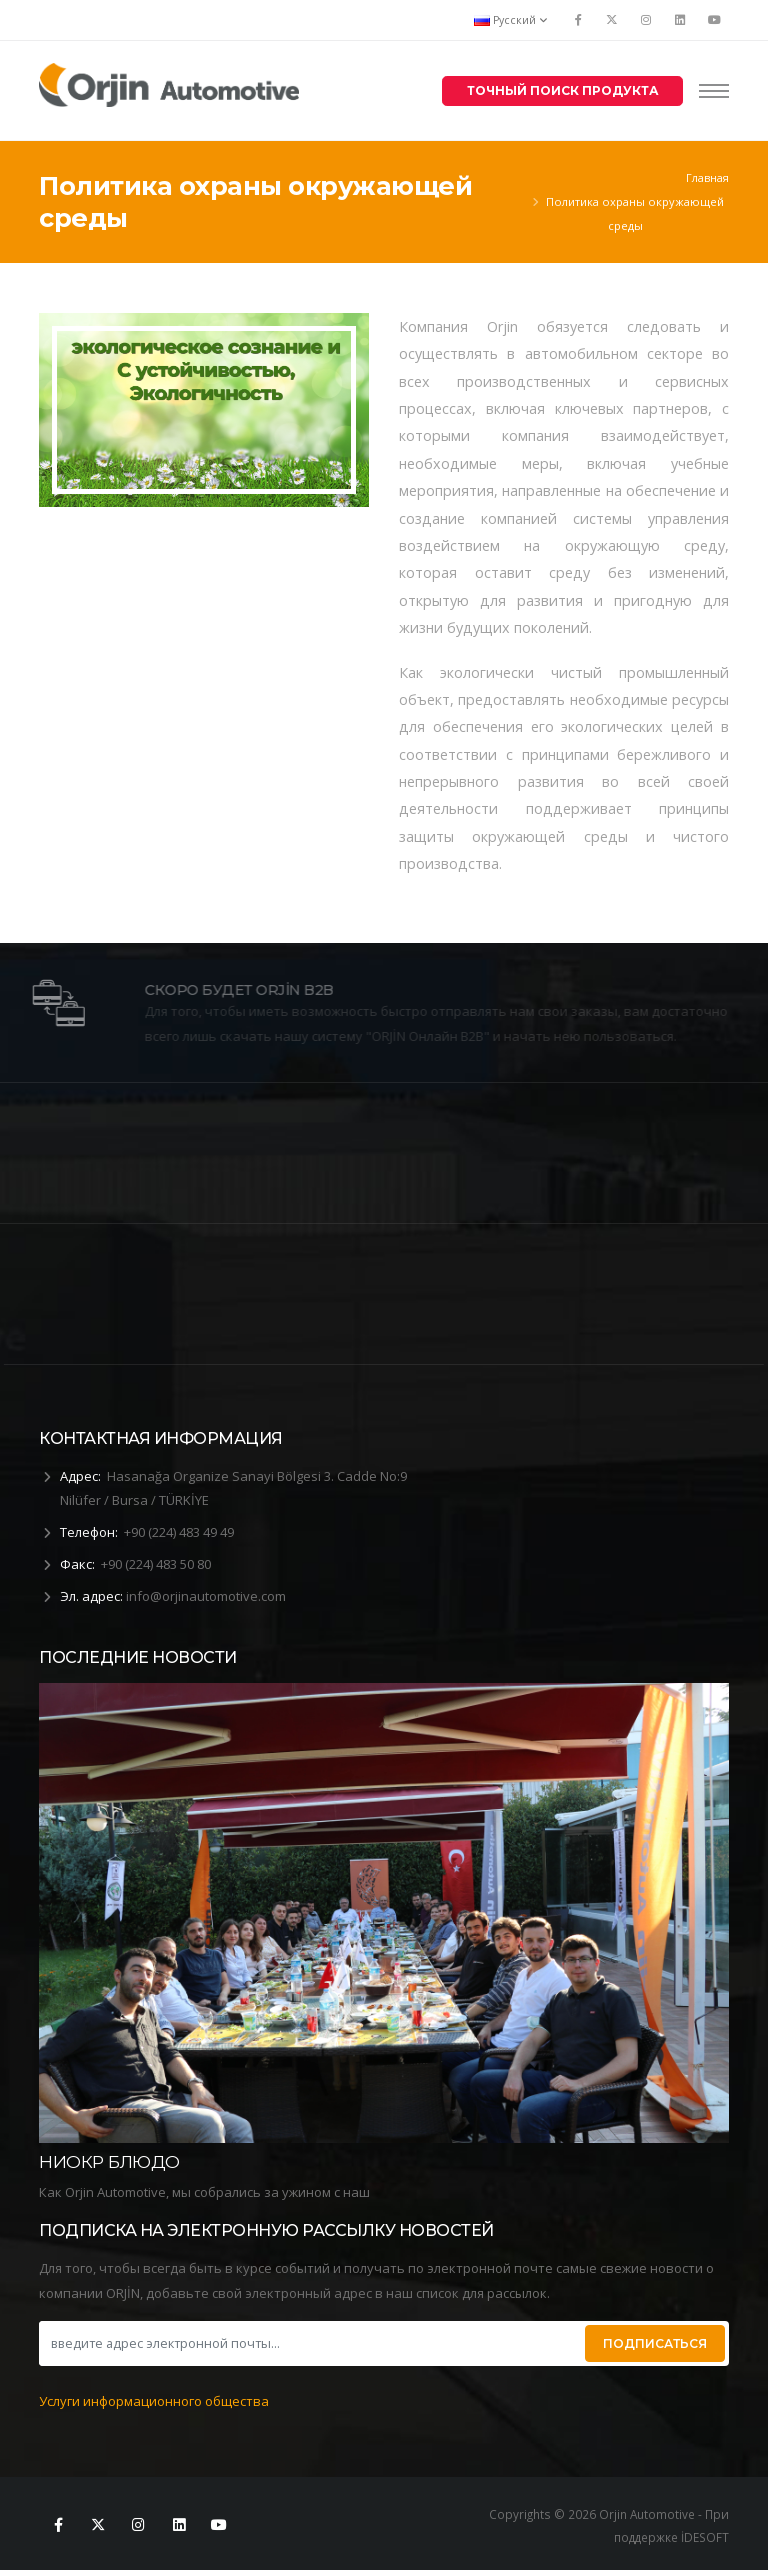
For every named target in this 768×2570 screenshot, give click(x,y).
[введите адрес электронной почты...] (310, 2343)
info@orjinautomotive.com (206, 1596)
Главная (707, 177)
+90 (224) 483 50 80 (156, 1564)
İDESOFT (705, 2537)
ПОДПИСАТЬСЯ (655, 2343)
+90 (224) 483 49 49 (179, 1532)
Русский (510, 20)
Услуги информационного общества (154, 2401)
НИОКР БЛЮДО (109, 2161)
